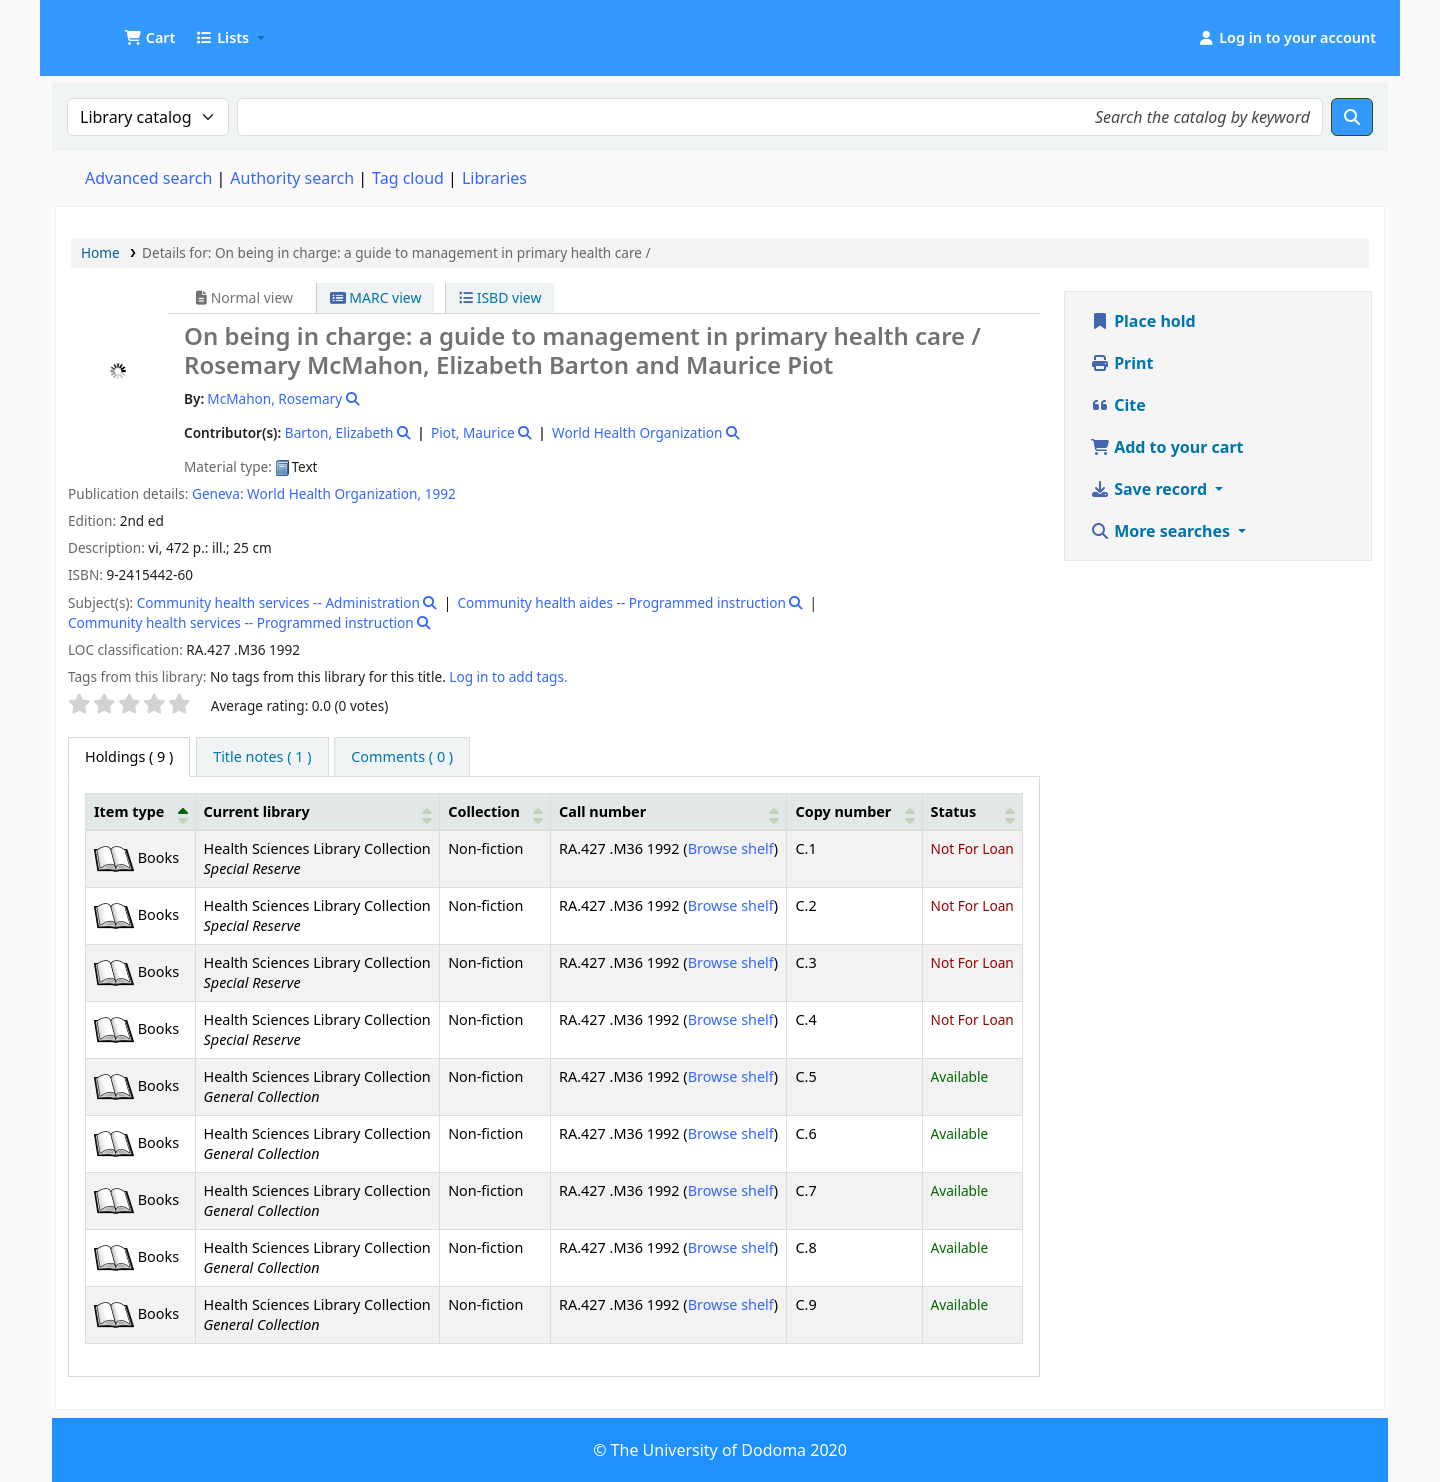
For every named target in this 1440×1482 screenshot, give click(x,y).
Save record (1150, 489)
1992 (440, 493)
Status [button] (954, 811)
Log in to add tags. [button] (508, 676)
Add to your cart (1167, 447)
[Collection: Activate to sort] (495, 811)
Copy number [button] (843, 811)
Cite (1118, 405)
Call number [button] (602, 811)
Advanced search (148, 178)
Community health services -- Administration (278, 602)
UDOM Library (106, 28)
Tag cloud (408, 178)
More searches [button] (1162, 531)
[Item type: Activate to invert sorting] (141, 811)
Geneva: (218, 493)
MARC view (376, 297)
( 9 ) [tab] (129, 756)
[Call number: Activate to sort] (669, 811)
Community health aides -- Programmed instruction (621, 602)
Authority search (292, 178)
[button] (149, 38)
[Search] (1352, 117)
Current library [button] (257, 811)
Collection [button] (484, 811)
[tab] (262, 757)
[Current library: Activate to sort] (317, 811)
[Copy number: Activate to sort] (854, 811)
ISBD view (500, 297)
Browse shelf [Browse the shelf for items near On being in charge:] (731, 848)
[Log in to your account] (1286, 38)
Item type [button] (129, 811)
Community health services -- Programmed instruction (241, 622)
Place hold (1143, 321)
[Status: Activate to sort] (972, 811)
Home (100, 252)
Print (1121, 363)
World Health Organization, (334, 493)
